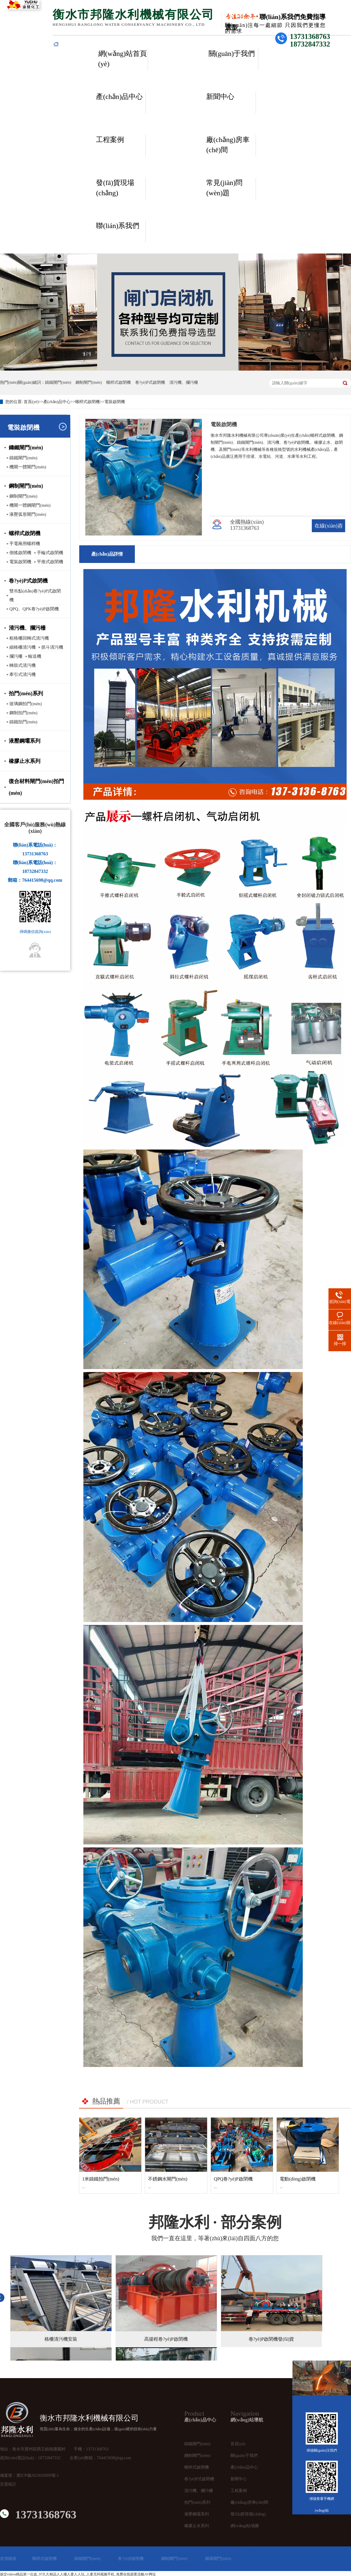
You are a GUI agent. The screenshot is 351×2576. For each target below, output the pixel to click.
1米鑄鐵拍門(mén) (100, 2178)
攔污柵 (16, 656)
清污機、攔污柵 (183, 382)
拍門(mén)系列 (26, 693)
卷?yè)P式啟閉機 (150, 382)
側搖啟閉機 (20, 552)
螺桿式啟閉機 (118, 382)
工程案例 (110, 139)
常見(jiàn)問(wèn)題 (224, 188)
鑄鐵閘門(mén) (58, 382)
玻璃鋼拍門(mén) (25, 703)
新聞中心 (220, 96)
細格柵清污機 (22, 647)
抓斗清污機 (52, 647)
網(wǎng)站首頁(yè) (122, 59)
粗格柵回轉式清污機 (29, 638)
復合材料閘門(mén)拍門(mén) (36, 787)
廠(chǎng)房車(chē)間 (228, 145)
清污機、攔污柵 (27, 628)
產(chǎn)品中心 (119, 96)
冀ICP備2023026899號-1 (37, 2475)
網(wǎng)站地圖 (244, 2526)
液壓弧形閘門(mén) (27, 514)
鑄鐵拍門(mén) (23, 722)
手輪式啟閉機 (50, 552)
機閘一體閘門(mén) (27, 467)
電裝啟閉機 (114, 402)
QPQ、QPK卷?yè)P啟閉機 (34, 609)
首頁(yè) (31, 402)
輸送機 (34, 656)
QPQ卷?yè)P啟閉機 (233, 2178)
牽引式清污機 (22, 674)
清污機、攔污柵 (198, 2490)
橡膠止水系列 (24, 761)
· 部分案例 (215, 2222)
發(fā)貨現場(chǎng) (115, 188)
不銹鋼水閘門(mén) (167, 2178)
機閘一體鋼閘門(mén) (30, 505)
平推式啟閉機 (50, 561)
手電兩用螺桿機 (24, 543)
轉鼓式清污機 (22, 665)
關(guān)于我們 (232, 53)
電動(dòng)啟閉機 (298, 2178)
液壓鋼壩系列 (24, 741)
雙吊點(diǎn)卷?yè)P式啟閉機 (35, 595)
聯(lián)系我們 (117, 225)
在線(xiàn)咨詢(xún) (328, 532)
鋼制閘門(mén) (88, 382)
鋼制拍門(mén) (23, 712)
